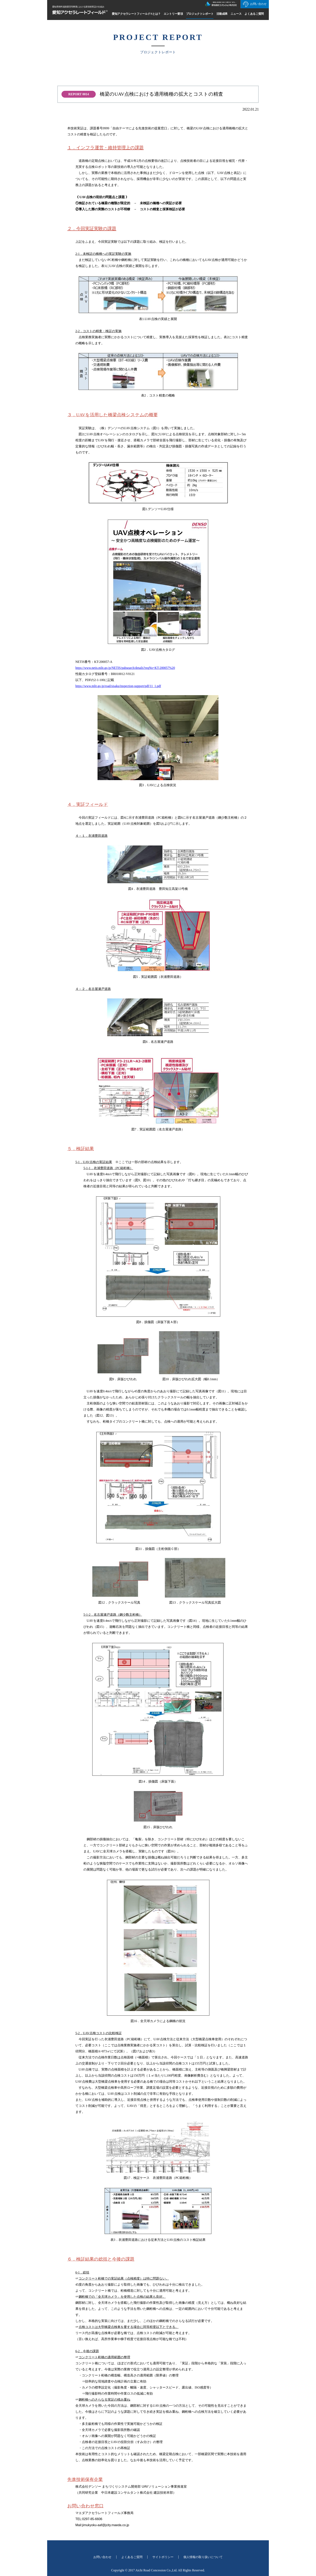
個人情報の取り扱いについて (205, 2557)
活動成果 (222, 13)
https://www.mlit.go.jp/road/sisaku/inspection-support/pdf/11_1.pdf (118, 686)
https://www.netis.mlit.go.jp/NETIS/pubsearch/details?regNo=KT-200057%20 (126, 668)
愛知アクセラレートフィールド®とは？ (136, 13)
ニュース (236, 13)
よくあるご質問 (254, 13)
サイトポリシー (163, 2557)
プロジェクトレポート (200, 13)
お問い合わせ (255, 4)
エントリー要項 (173, 13)
